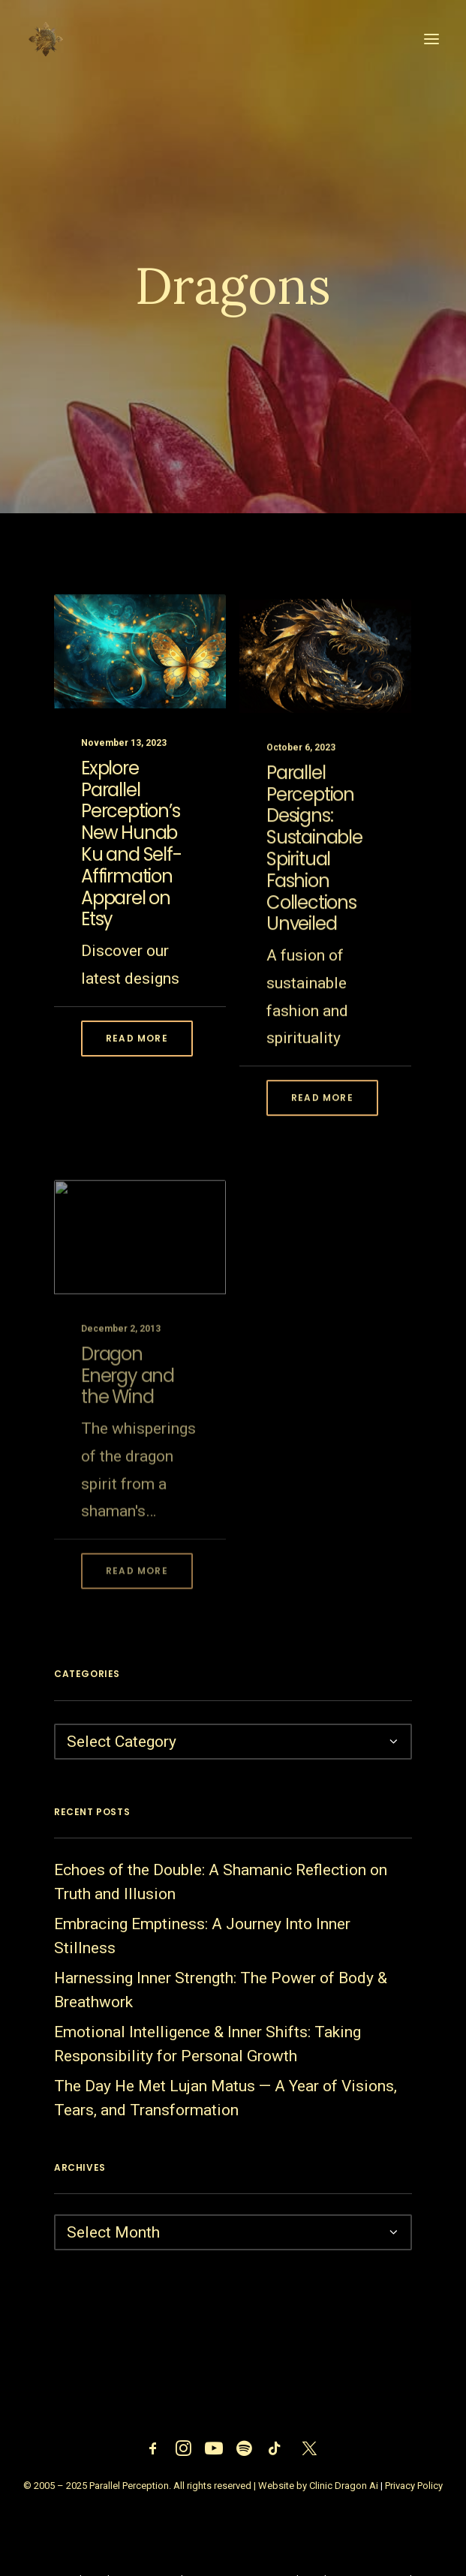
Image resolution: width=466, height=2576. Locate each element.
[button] (431, 39)
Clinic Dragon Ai (343, 2485)
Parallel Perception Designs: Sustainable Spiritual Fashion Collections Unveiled (314, 892)
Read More (137, 1052)
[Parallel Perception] (46, 39)
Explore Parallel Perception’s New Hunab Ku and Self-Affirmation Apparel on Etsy (131, 858)
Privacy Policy (414, 2485)
